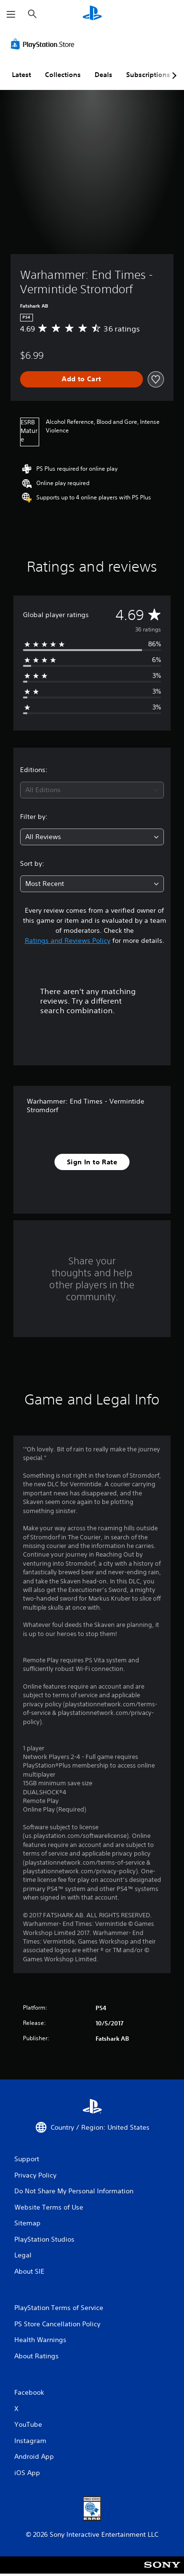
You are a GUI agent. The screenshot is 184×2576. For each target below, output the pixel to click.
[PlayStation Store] (44, 44)
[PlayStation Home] (92, 14)
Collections (63, 74)
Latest (21, 74)
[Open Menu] (11, 14)
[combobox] (92, 790)
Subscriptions (148, 74)
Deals (103, 74)
